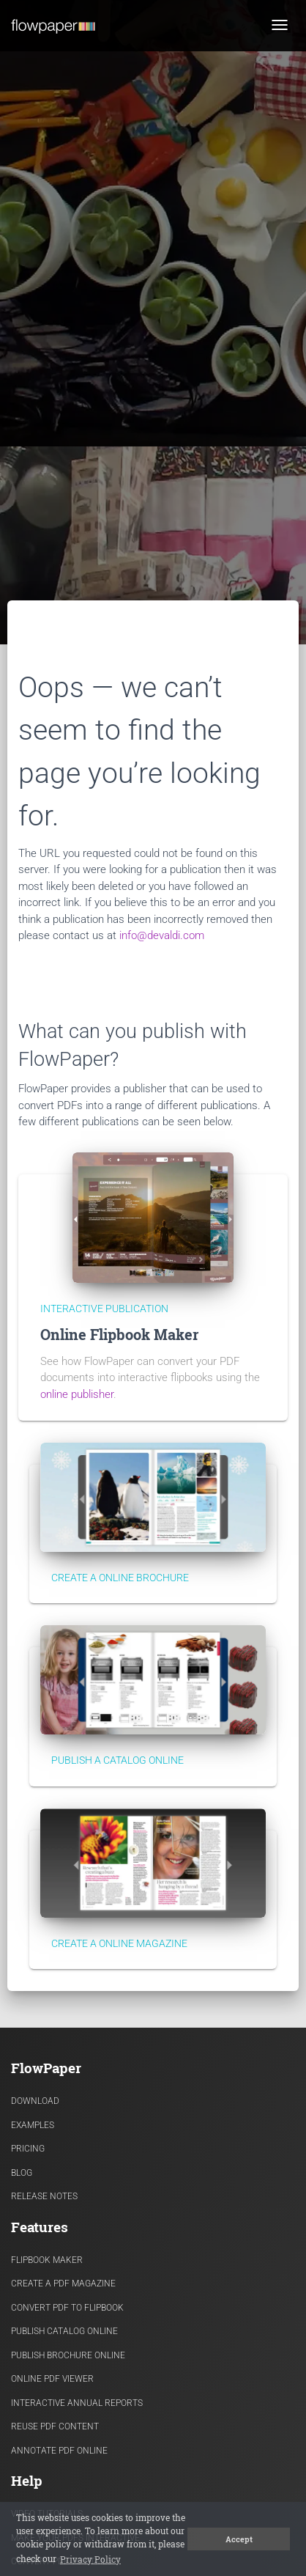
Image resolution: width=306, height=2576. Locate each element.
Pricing (28, 2148)
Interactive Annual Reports (77, 2403)
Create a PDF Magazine (63, 2283)
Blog (21, 2173)
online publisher (76, 1394)
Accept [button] (239, 2539)
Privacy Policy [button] (90, 2559)
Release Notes (44, 2196)
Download (35, 2101)
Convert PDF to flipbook (67, 2308)
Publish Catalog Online (64, 2331)
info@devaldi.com (161, 935)
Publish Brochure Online (68, 2355)
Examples (32, 2125)
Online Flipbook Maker (119, 1334)
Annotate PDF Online (59, 2451)
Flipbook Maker (47, 2260)
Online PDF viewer (52, 2379)
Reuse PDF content (55, 2426)
